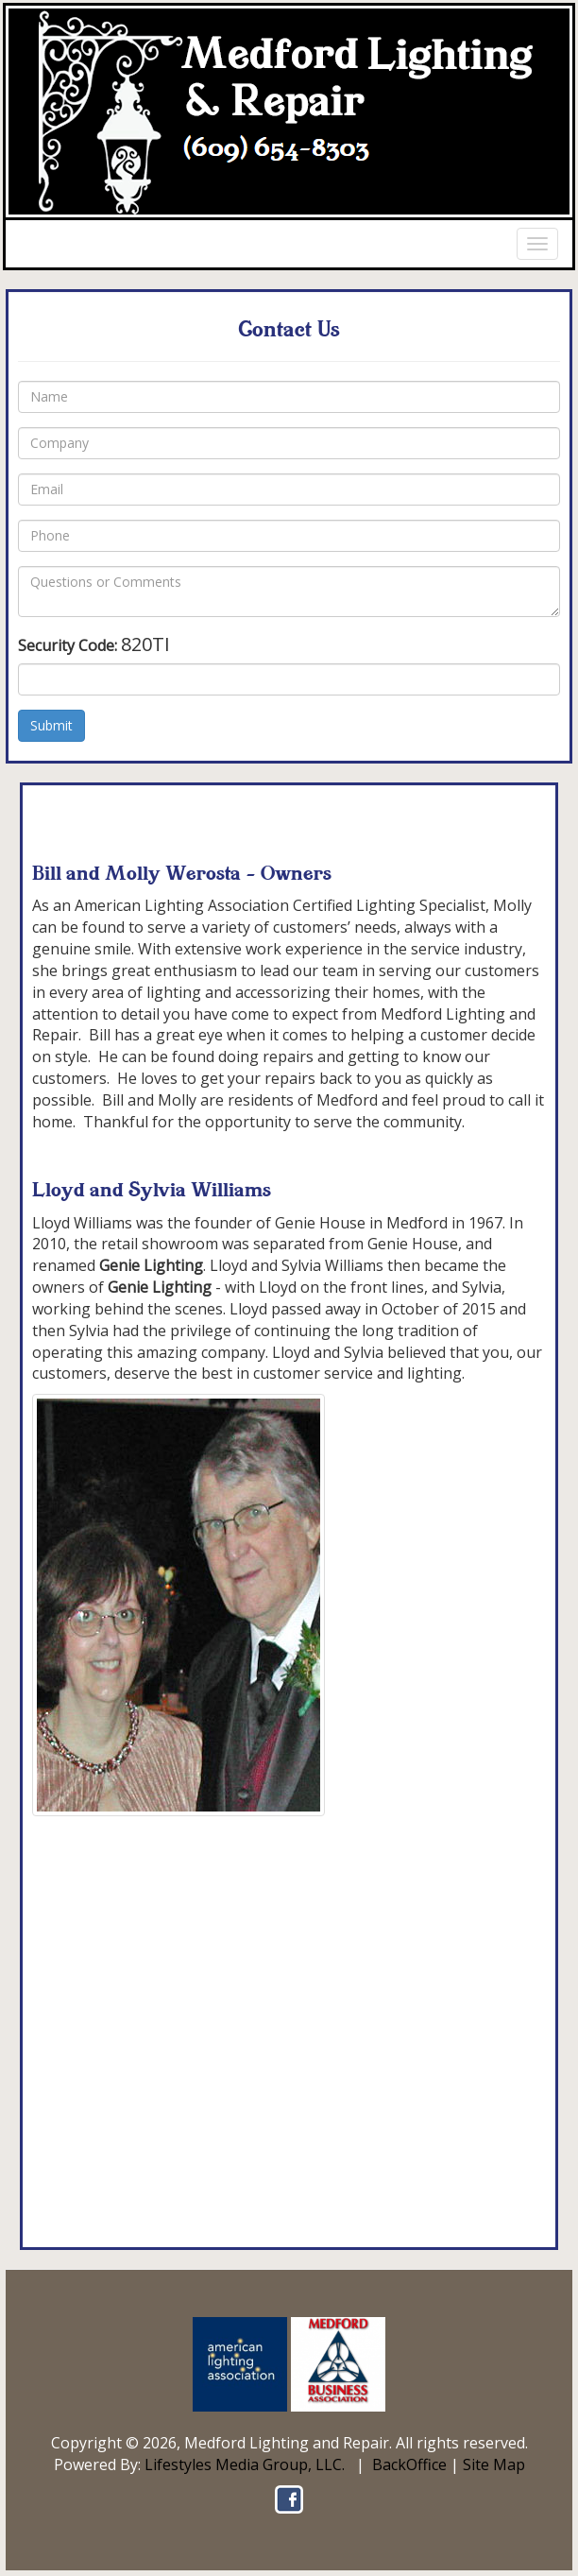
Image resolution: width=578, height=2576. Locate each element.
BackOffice (409, 2464)
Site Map (494, 2464)
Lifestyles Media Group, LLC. (244, 2464)
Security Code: (94, 644)
